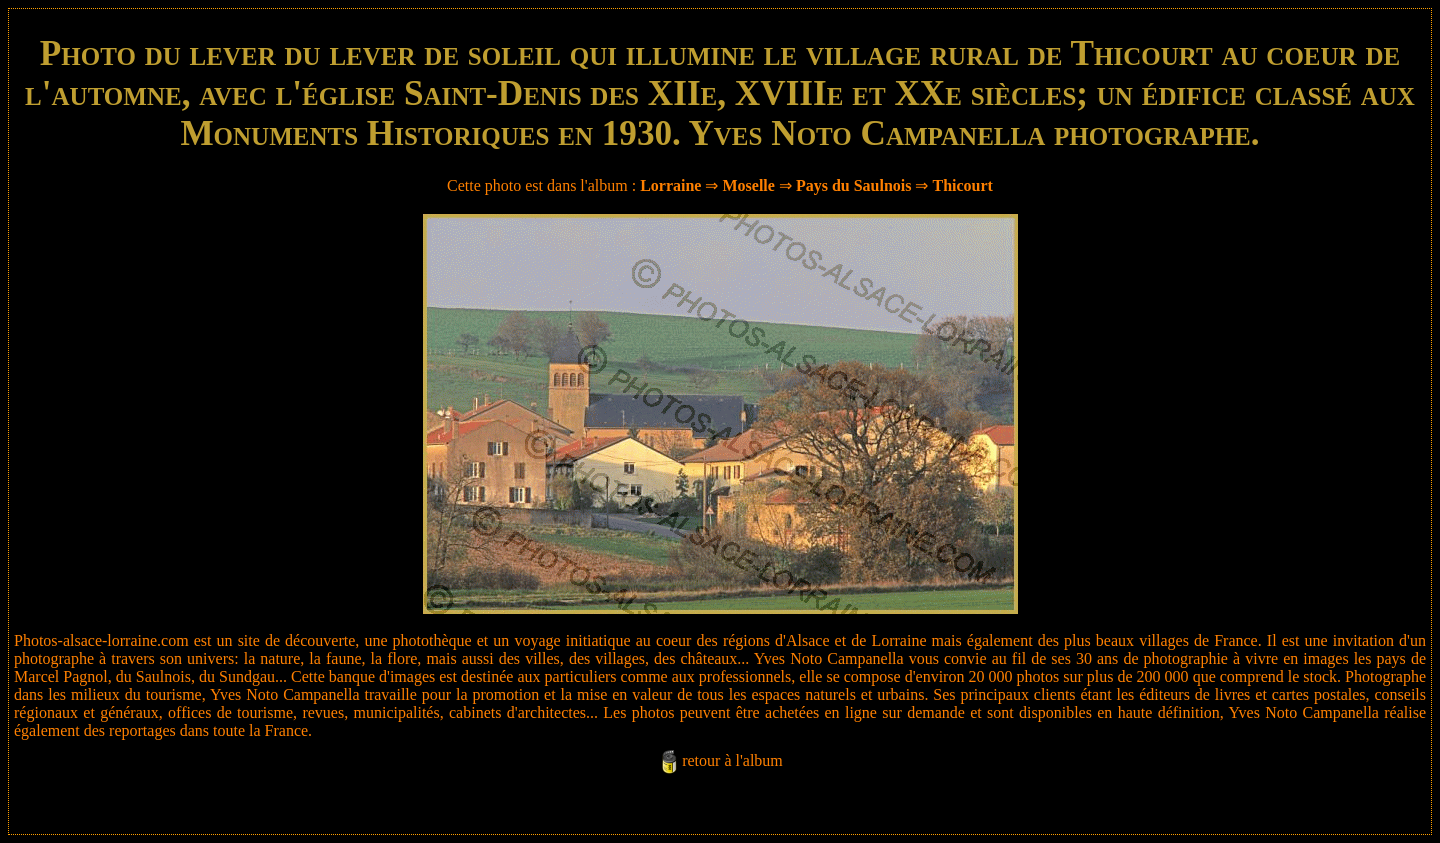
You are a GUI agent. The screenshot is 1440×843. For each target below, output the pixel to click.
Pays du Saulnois (854, 185)
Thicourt (962, 185)
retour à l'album (732, 760)
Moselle (748, 185)
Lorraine (670, 185)
